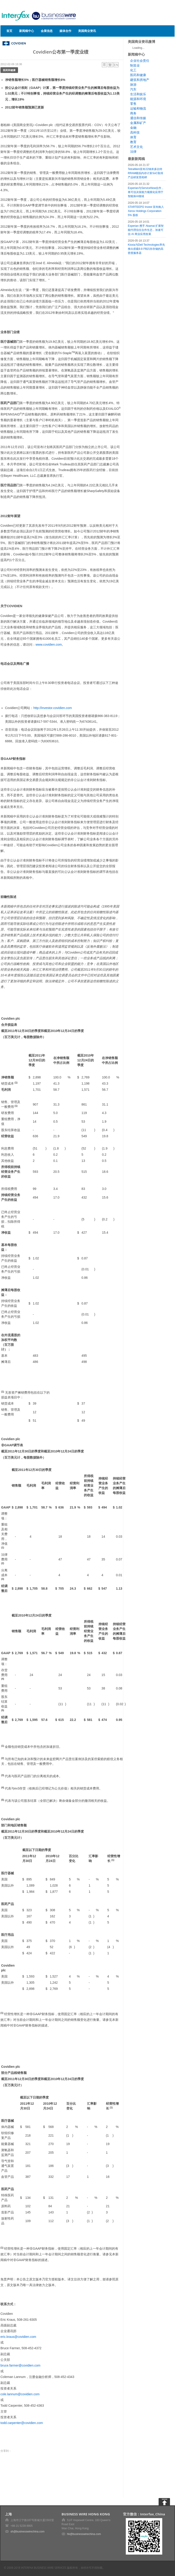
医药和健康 (9, 70)
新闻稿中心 (26, 31)
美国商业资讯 (87, 31)
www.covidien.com (49, 644)
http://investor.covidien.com (52, 708)
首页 (9, 31)
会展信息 (47, 31)
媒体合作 (65, 31)
